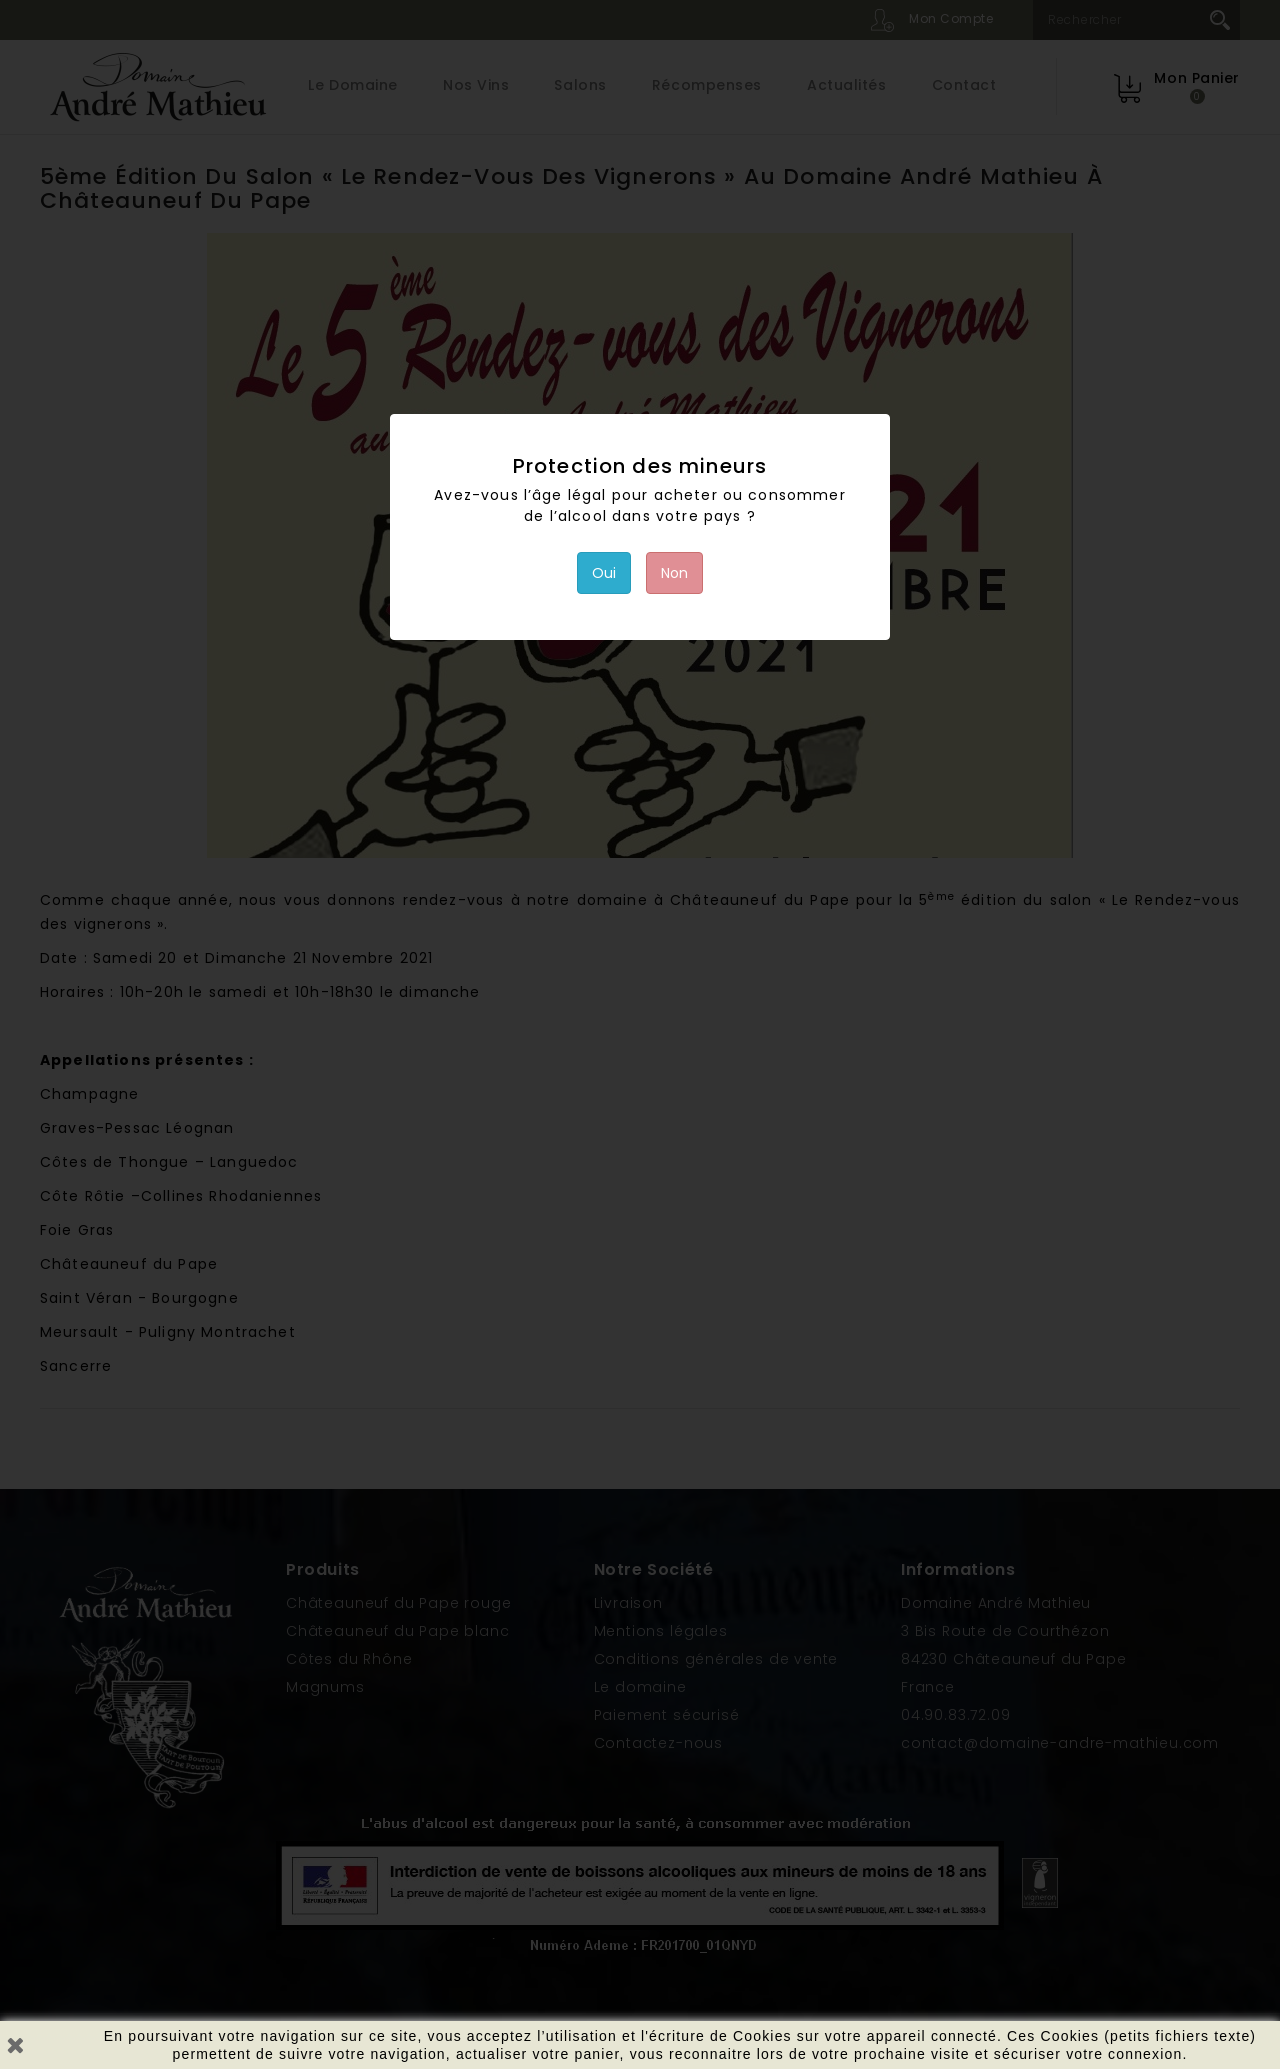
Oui (604, 573)
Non (674, 573)
